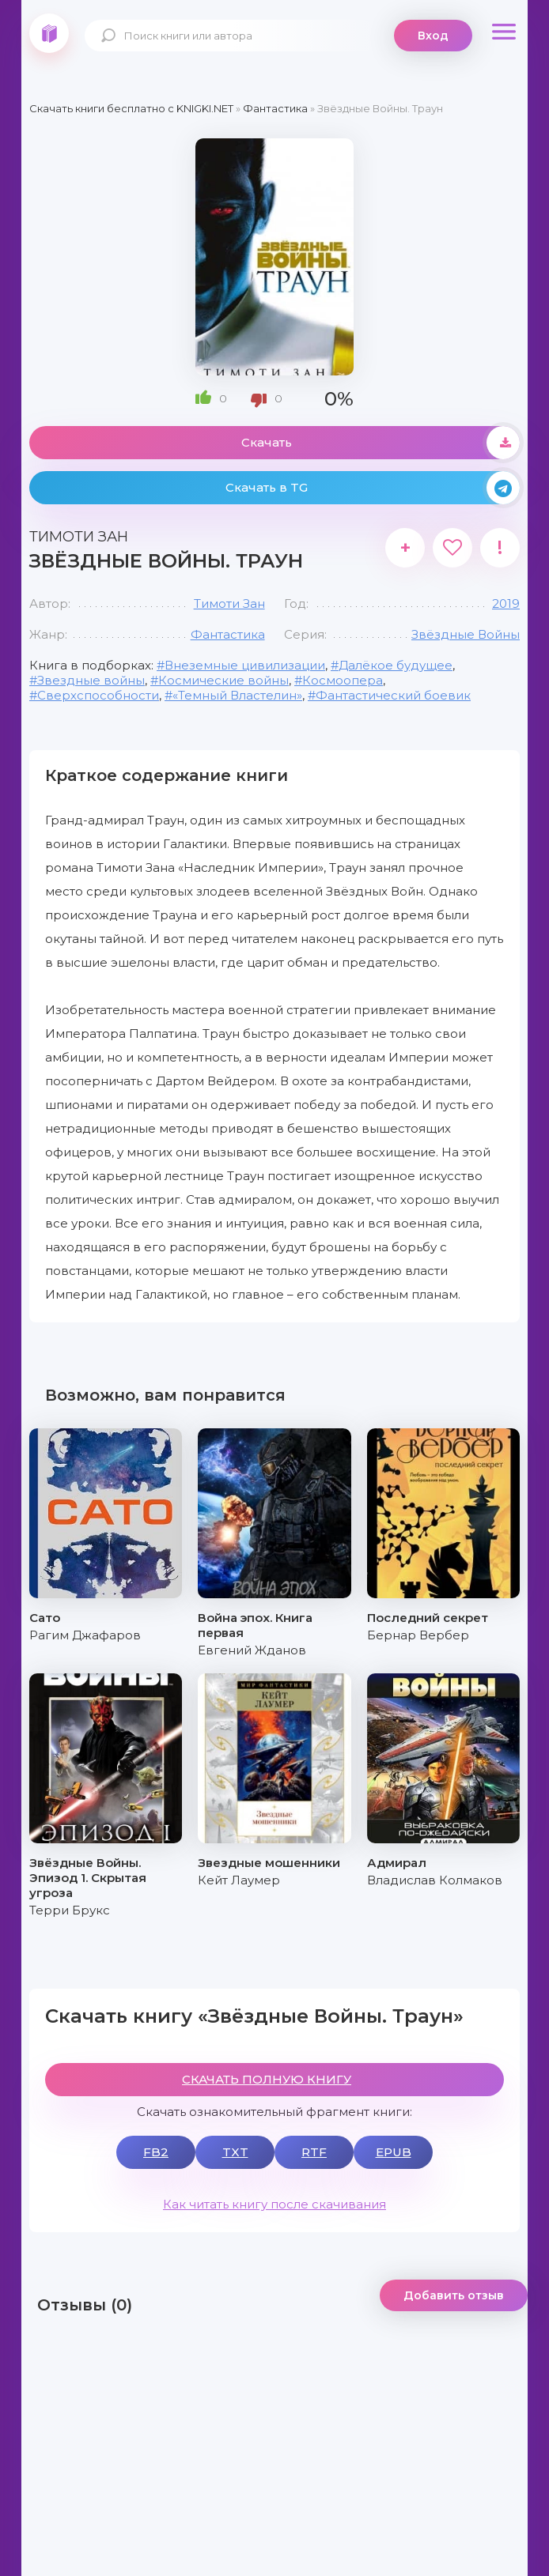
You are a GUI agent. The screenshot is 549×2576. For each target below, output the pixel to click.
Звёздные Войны (465, 634)
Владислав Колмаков (434, 1880)
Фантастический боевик (393, 695)
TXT (235, 2151)
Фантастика (228, 634)
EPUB (393, 2151)
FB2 (155, 2151)
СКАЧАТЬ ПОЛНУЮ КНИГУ (266, 2079)
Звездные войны (91, 680)
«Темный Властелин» (237, 695)
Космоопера (342, 680)
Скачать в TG (372, 487)
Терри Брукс (69, 1910)
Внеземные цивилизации (245, 665)
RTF (314, 2151)
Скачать (380, 442)
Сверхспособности (98, 695)
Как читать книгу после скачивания (274, 2204)
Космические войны (223, 680)
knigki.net (49, 33)
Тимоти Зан (229, 603)
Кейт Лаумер (239, 1880)
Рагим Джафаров (85, 1635)
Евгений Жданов (252, 1650)
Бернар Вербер (418, 1635)
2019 (506, 603)
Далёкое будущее (395, 665)
